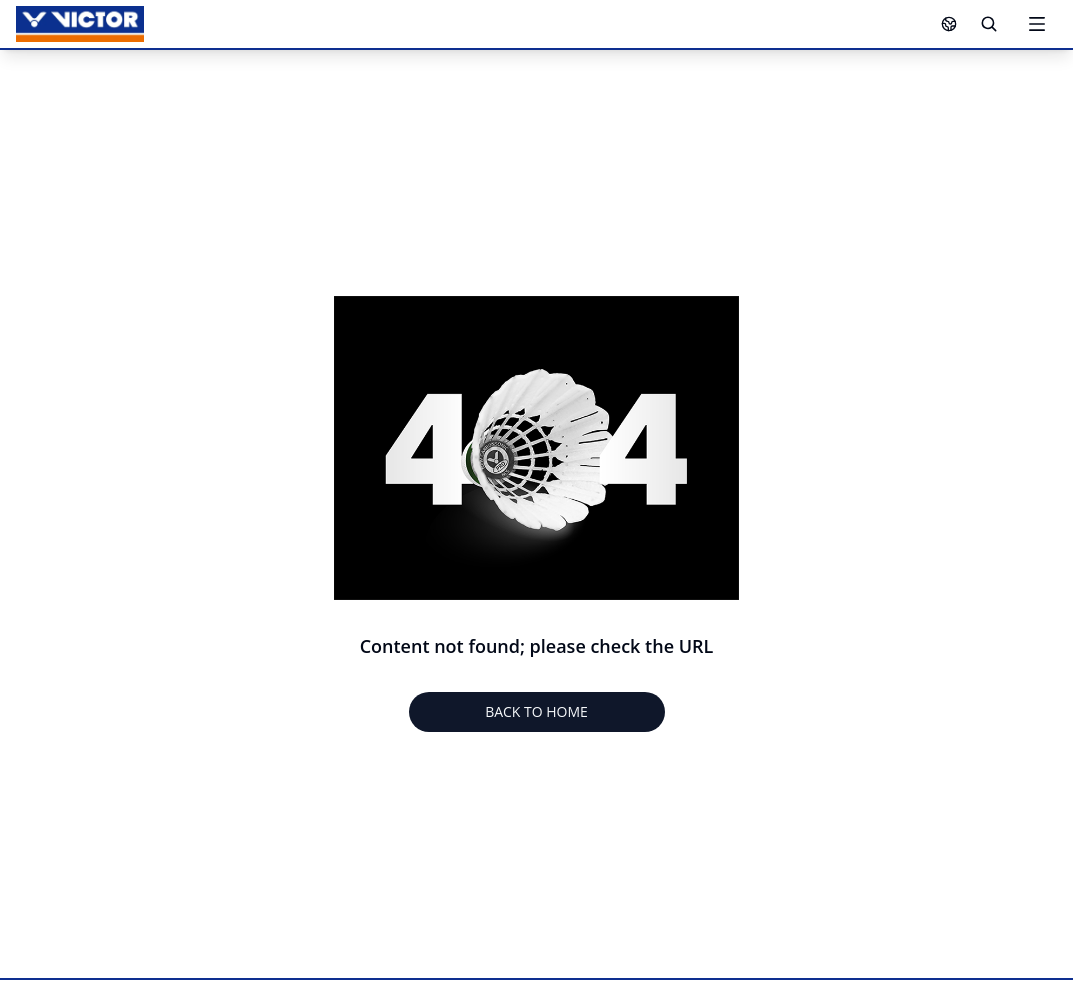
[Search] (989, 24)
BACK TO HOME (536, 711)
